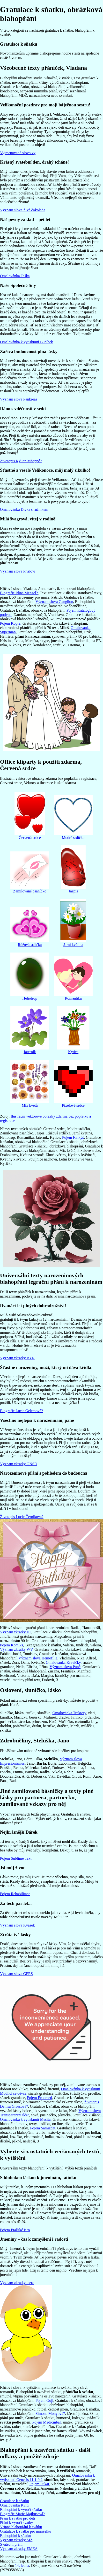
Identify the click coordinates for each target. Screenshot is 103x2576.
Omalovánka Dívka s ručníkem (24, 509)
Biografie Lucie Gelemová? (21, 1411)
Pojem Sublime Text (15, 1858)
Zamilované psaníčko (29, 872)
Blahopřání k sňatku (15, 2536)
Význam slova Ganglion (54, 602)
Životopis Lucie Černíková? (22, 1517)
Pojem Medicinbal (46, 2422)
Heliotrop (29, 976)
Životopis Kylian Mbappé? (21, 461)
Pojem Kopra (10, 623)
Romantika (73, 978)
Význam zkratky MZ (16, 2540)
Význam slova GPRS (16, 1974)
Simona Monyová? (50, 2413)
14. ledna (22, 2565)
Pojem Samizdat (42, 2128)
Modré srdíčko (73, 817)
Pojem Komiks (11, 1645)
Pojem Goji (44, 2400)
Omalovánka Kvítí (14, 2505)
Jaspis (73, 869)
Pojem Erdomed (39, 2098)
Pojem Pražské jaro (15, 2230)
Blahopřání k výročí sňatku (21, 2509)
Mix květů (29, 1083)
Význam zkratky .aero (17, 2283)
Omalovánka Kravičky (63, 1662)
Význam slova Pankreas (18, 399)
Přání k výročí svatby (16, 2523)
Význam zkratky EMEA (19, 2549)
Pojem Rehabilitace (15, 1894)
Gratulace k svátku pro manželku (25, 2531)
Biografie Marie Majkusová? (22, 2514)
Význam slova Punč (65, 1667)
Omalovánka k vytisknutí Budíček (26, 342)
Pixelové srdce (73, 1083)
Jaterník (29, 1030)
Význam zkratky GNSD (18, 1464)
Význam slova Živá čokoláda (22, 210)
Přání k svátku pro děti (17, 2518)
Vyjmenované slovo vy (18, 153)
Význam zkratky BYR (17, 1358)
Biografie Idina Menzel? (19, 593)
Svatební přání (11, 2544)
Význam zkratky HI (15, 1632)
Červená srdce (30, 816)
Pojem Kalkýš (73, 1137)
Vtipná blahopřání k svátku (21, 2527)
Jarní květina (73, 923)
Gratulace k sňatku (14, 2501)
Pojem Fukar (39, 2484)
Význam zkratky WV (16, 1649)
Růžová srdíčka (29, 927)
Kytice (73, 1030)
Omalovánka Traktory (69, 1713)
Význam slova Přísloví (17, 571)
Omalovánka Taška (15, 276)
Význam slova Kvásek (17, 1925)
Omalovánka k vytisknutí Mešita (25, 2119)
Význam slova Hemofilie (37, 1658)
